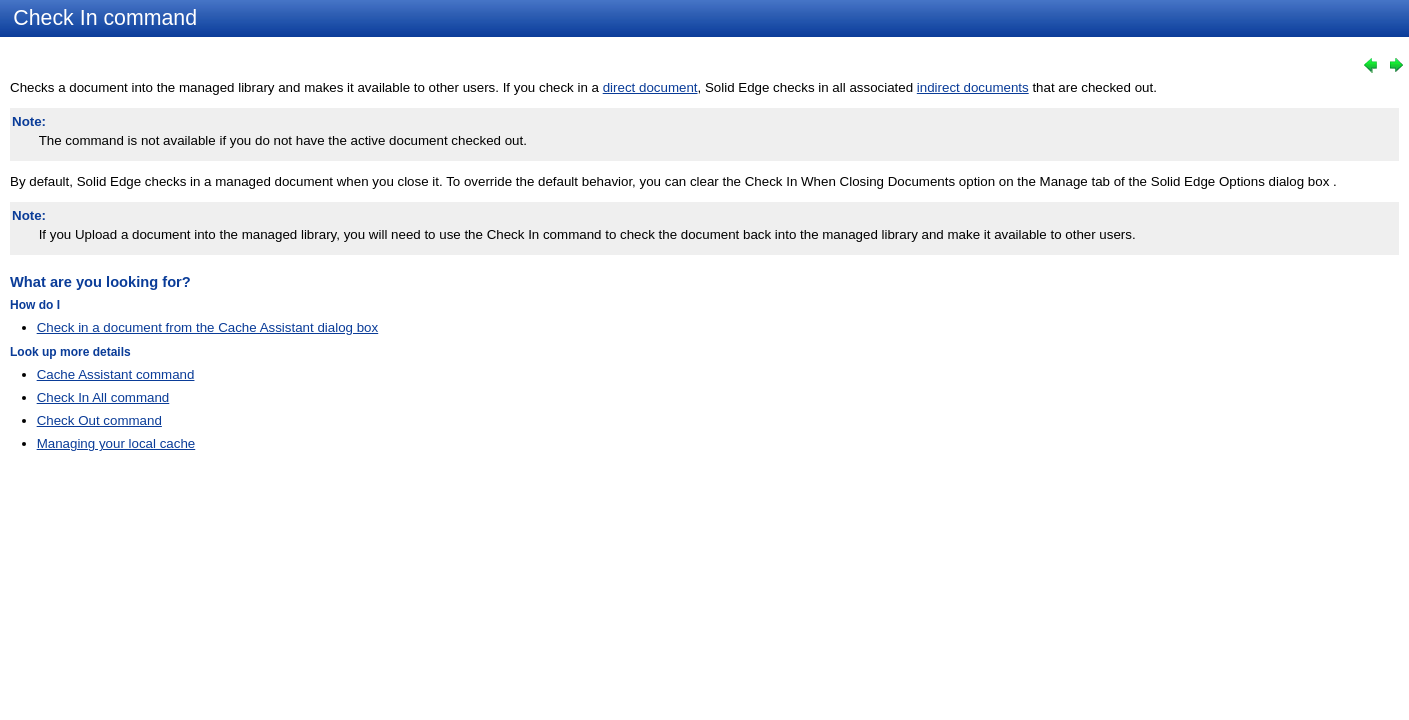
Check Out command (99, 420)
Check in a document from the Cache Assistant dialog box (208, 327)
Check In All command (103, 397)
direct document (650, 87)
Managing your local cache (116, 443)
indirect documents (973, 87)
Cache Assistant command (116, 374)
